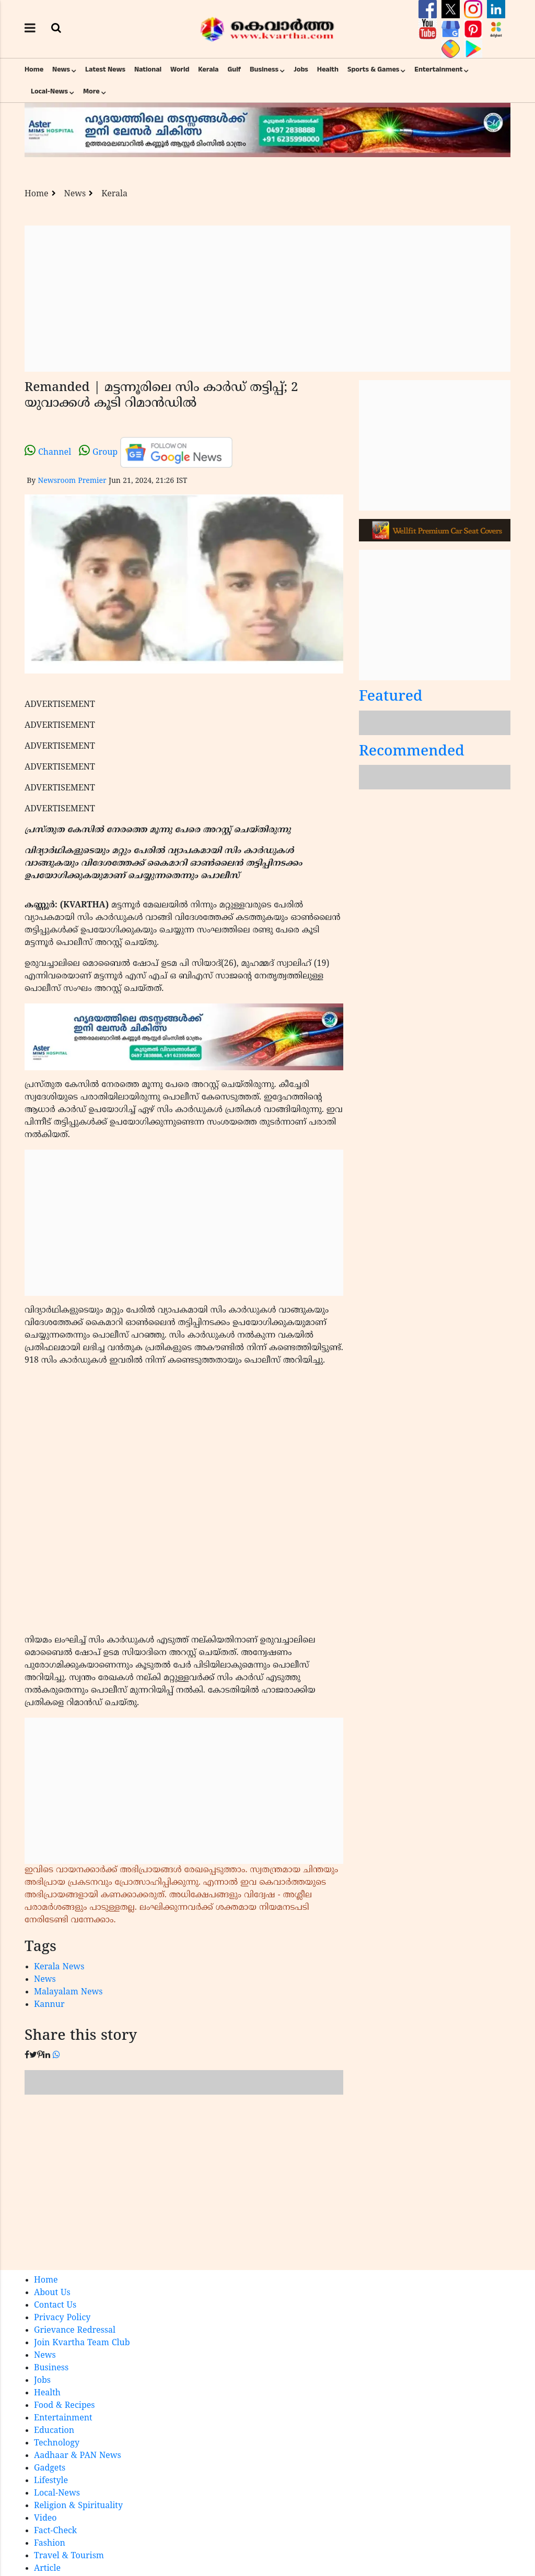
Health (328, 69)
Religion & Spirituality (78, 2506)
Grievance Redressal (74, 2330)
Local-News (49, 91)
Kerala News (59, 1967)
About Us (52, 2293)
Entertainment (438, 69)
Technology (56, 2443)
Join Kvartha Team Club (82, 2343)
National (147, 69)
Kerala (208, 69)
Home (34, 69)
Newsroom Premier (72, 481)
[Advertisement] (267, 299)
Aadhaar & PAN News (77, 2456)
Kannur (49, 2005)
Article (47, 2568)
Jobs (301, 69)
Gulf (234, 69)
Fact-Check (55, 2531)
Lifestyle (51, 2481)
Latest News (105, 69)
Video (45, 2518)
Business (264, 69)
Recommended (411, 752)
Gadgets (49, 2468)
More (91, 91)
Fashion (49, 2543)
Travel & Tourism (69, 2556)
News (61, 69)
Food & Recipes (64, 2406)
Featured (391, 697)
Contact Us (55, 2305)
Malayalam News (68, 1992)
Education (54, 2431)
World (179, 69)
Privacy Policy (62, 2318)
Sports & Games (373, 69)
